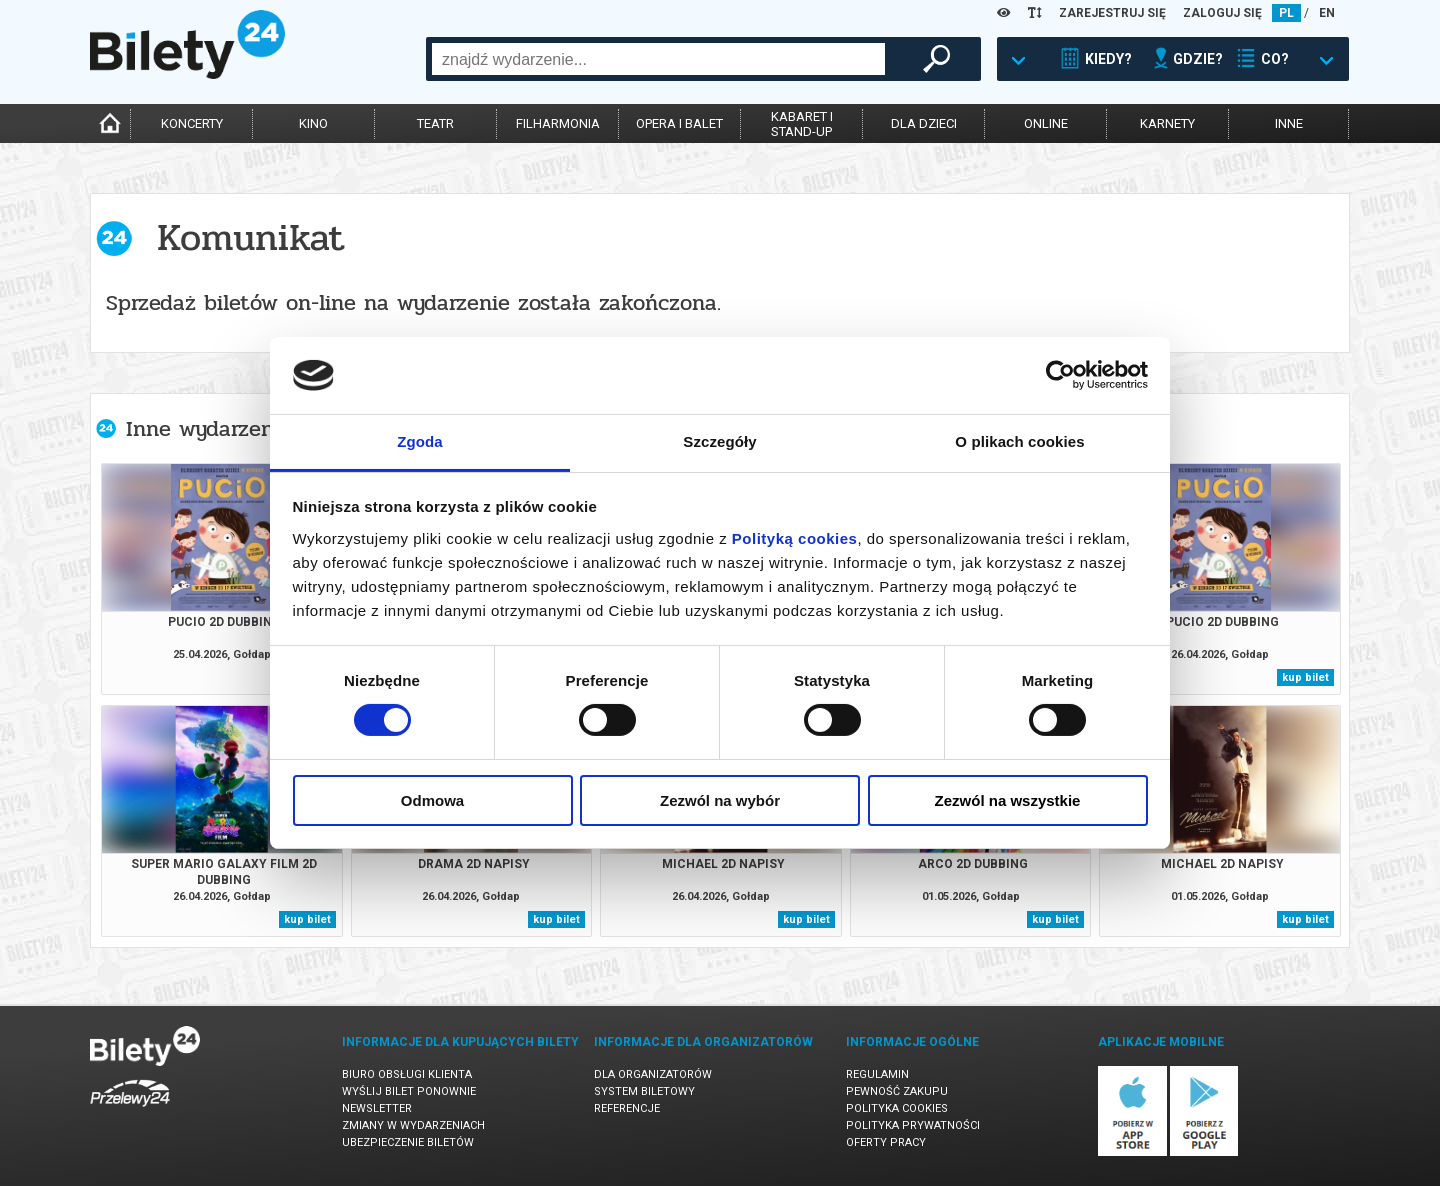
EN (1327, 13)
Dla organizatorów (653, 1074)
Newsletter (377, 1108)
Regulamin (877, 1074)
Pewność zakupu (897, 1091)
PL (1286, 13)
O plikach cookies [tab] (1019, 441)
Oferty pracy (886, 1142)
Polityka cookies (897, 1108)
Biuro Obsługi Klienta (407, 1074)
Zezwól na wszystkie (1008, 800)
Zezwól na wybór (720, 800)
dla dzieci (924, 123)
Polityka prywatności (913, 1125)
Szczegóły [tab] (719, 441)
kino (313, 123)
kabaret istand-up (802, 124)
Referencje (627, 1108)
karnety (1167, 123)
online (1046, 123)
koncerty (192, 123)
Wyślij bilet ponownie (409, 1091)
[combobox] (658, 59)
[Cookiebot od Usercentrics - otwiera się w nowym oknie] (1060, 375)
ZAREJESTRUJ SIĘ (1112, 13)
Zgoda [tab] (420, 441)
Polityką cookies (795, 538)
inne (1289, 123)
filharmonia (558, 123)
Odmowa (432, 800)
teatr (435, 123)
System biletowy (644, 1091)
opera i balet (679, 123)
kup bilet (1305, 677)
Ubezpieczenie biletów (408, 1142)
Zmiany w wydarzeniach (413, 1125)
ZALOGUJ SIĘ (1222, 13)
